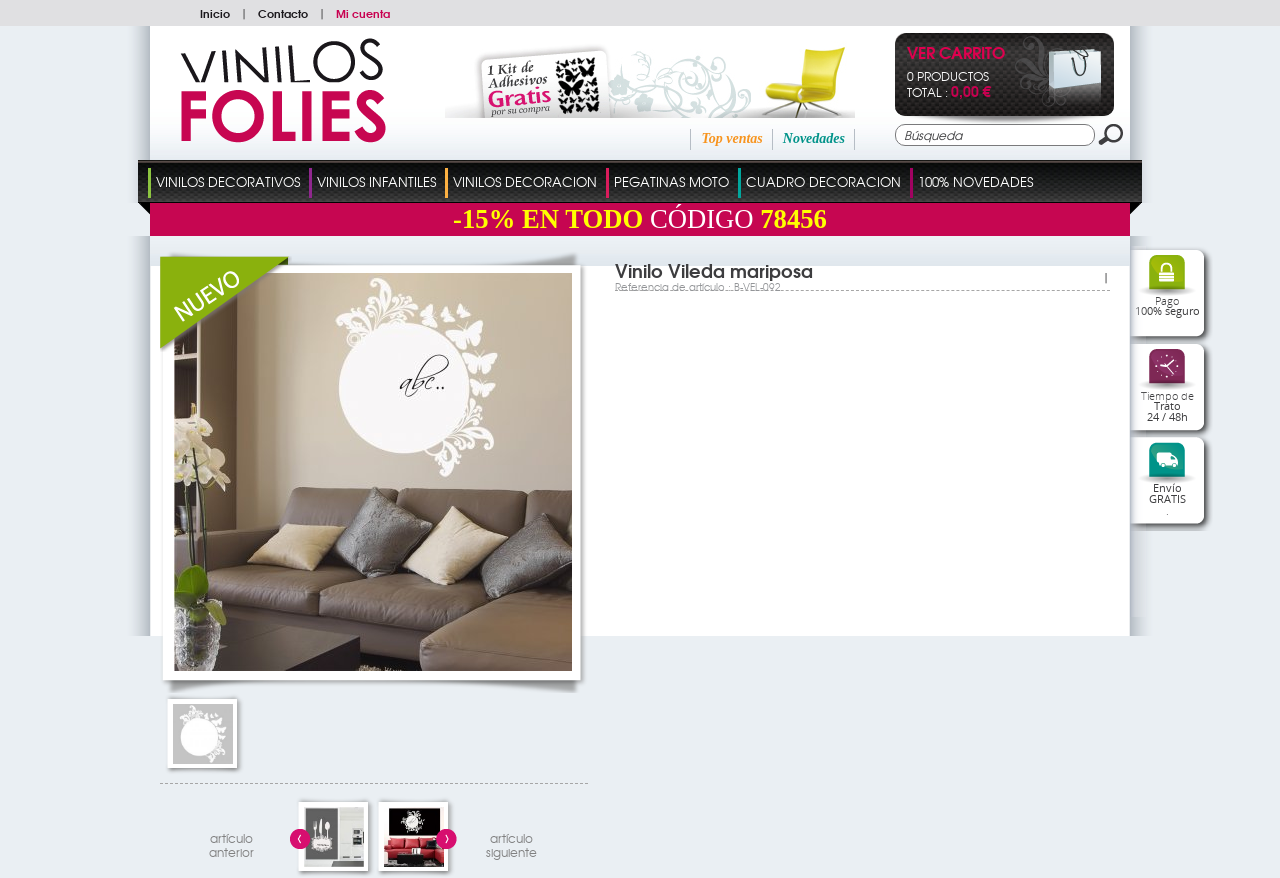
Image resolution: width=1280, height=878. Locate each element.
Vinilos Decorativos (228, 181)
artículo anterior (231, 842)
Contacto (283, 13)
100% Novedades (975, 181)
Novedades (814, 138)
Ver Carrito (956, 54)
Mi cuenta (363, 13)
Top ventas (731, 138)
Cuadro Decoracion (823, 181)
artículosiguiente (511, 842)
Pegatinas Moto (671, 181)
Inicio (215, 13)
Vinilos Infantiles (376, 181)
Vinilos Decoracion (525, 181)
